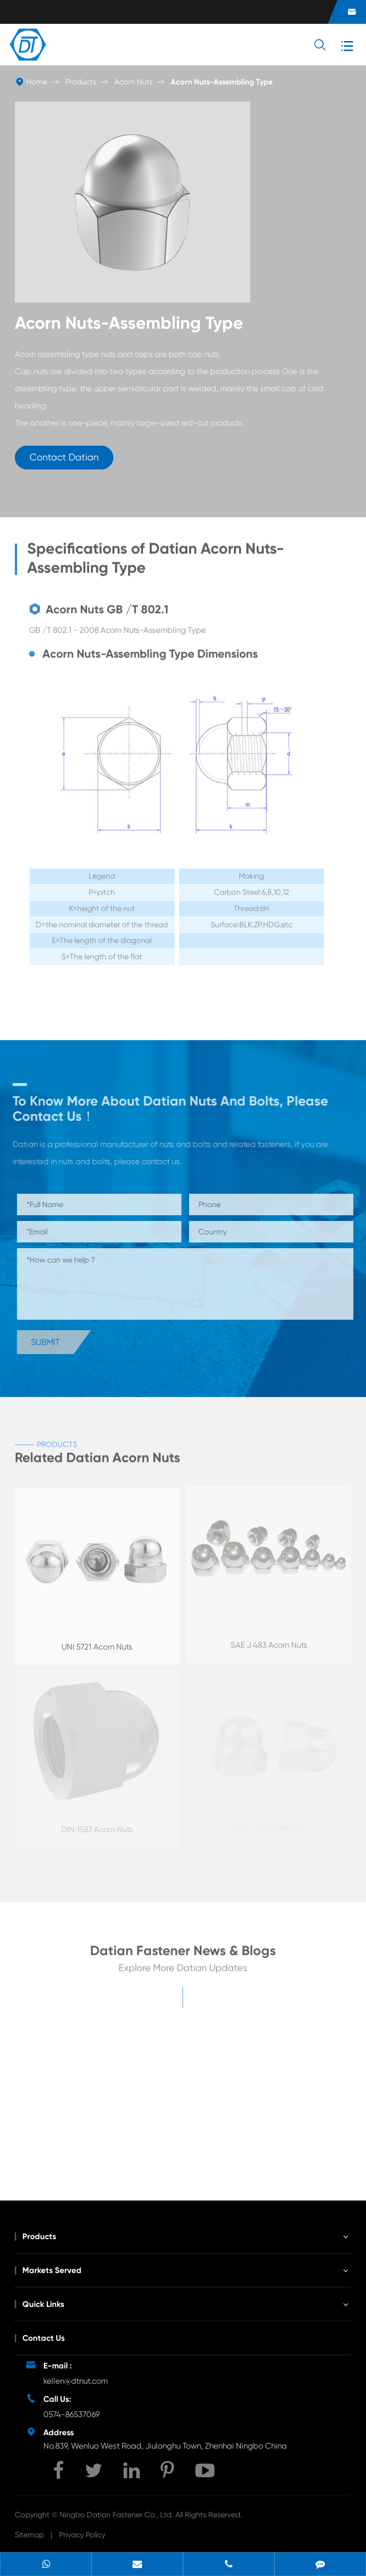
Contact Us (43, 2338)
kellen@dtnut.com (75, 2381)
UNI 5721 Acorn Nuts (96, 1642)
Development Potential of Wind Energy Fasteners (248, 2147)
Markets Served (51, 2270)
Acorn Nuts (133, 81)
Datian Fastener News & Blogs (183, 1953)
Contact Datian (64, 457)
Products (80, 81)
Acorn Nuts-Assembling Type (222, 81)
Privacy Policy (82, 2534)
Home (36, 81)
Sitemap (29, 2534)
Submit (48, 1342)
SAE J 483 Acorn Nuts (269, 1641)
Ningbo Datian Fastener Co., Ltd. (117, 2514)
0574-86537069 (71, 2414)
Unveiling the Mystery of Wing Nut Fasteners (83, 2147)
